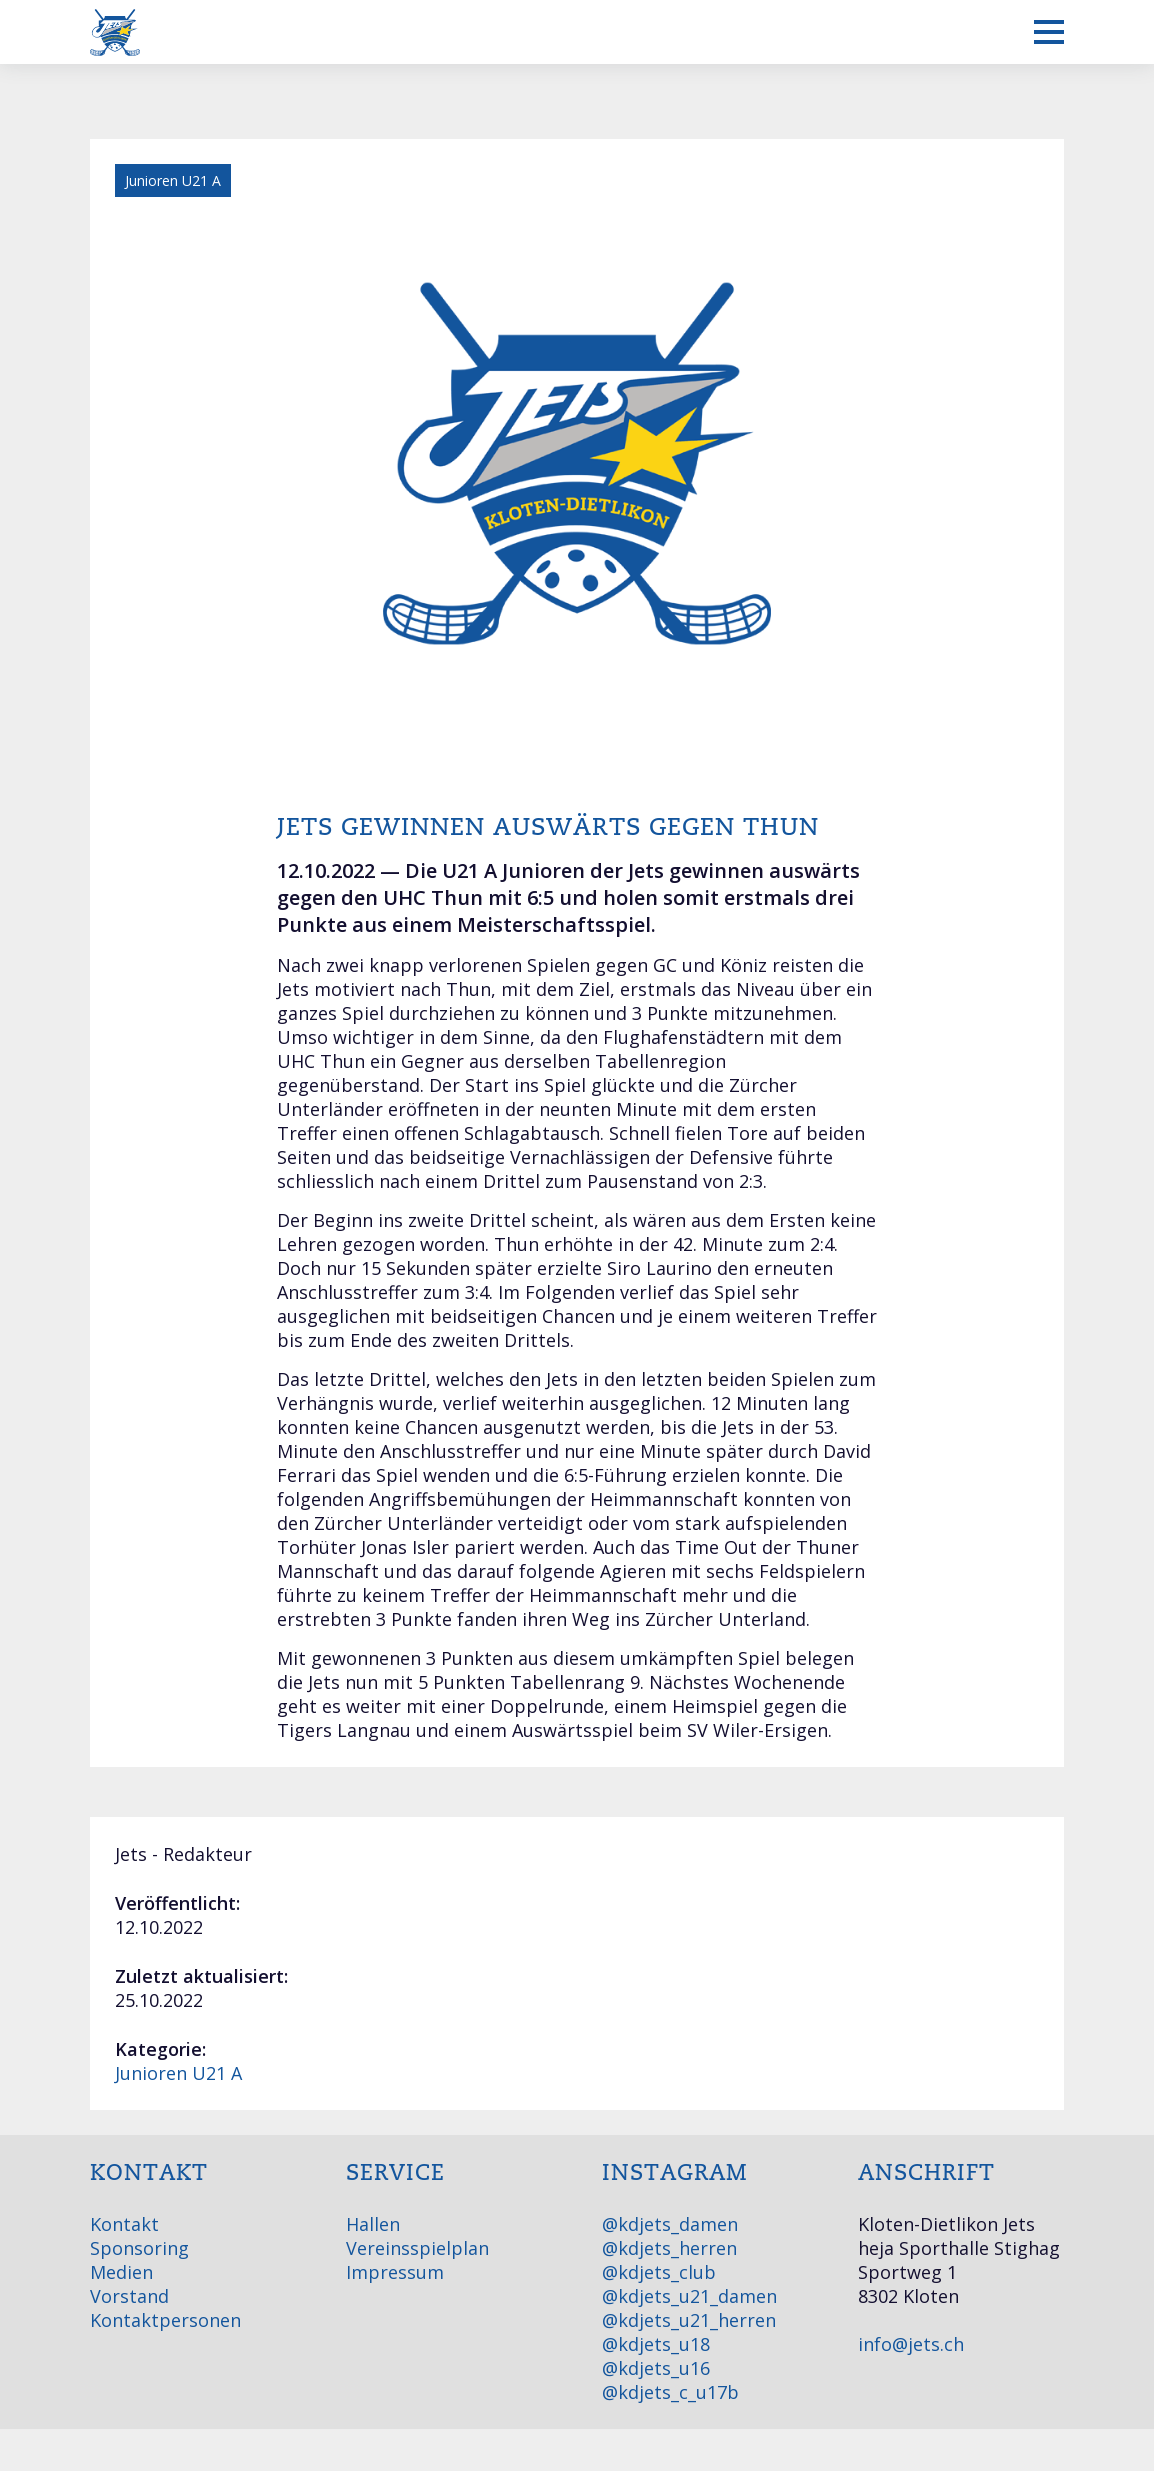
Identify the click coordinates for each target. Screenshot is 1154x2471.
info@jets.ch (911, 2344)
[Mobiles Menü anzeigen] (1049, 32)
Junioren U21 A (178, 2073)
